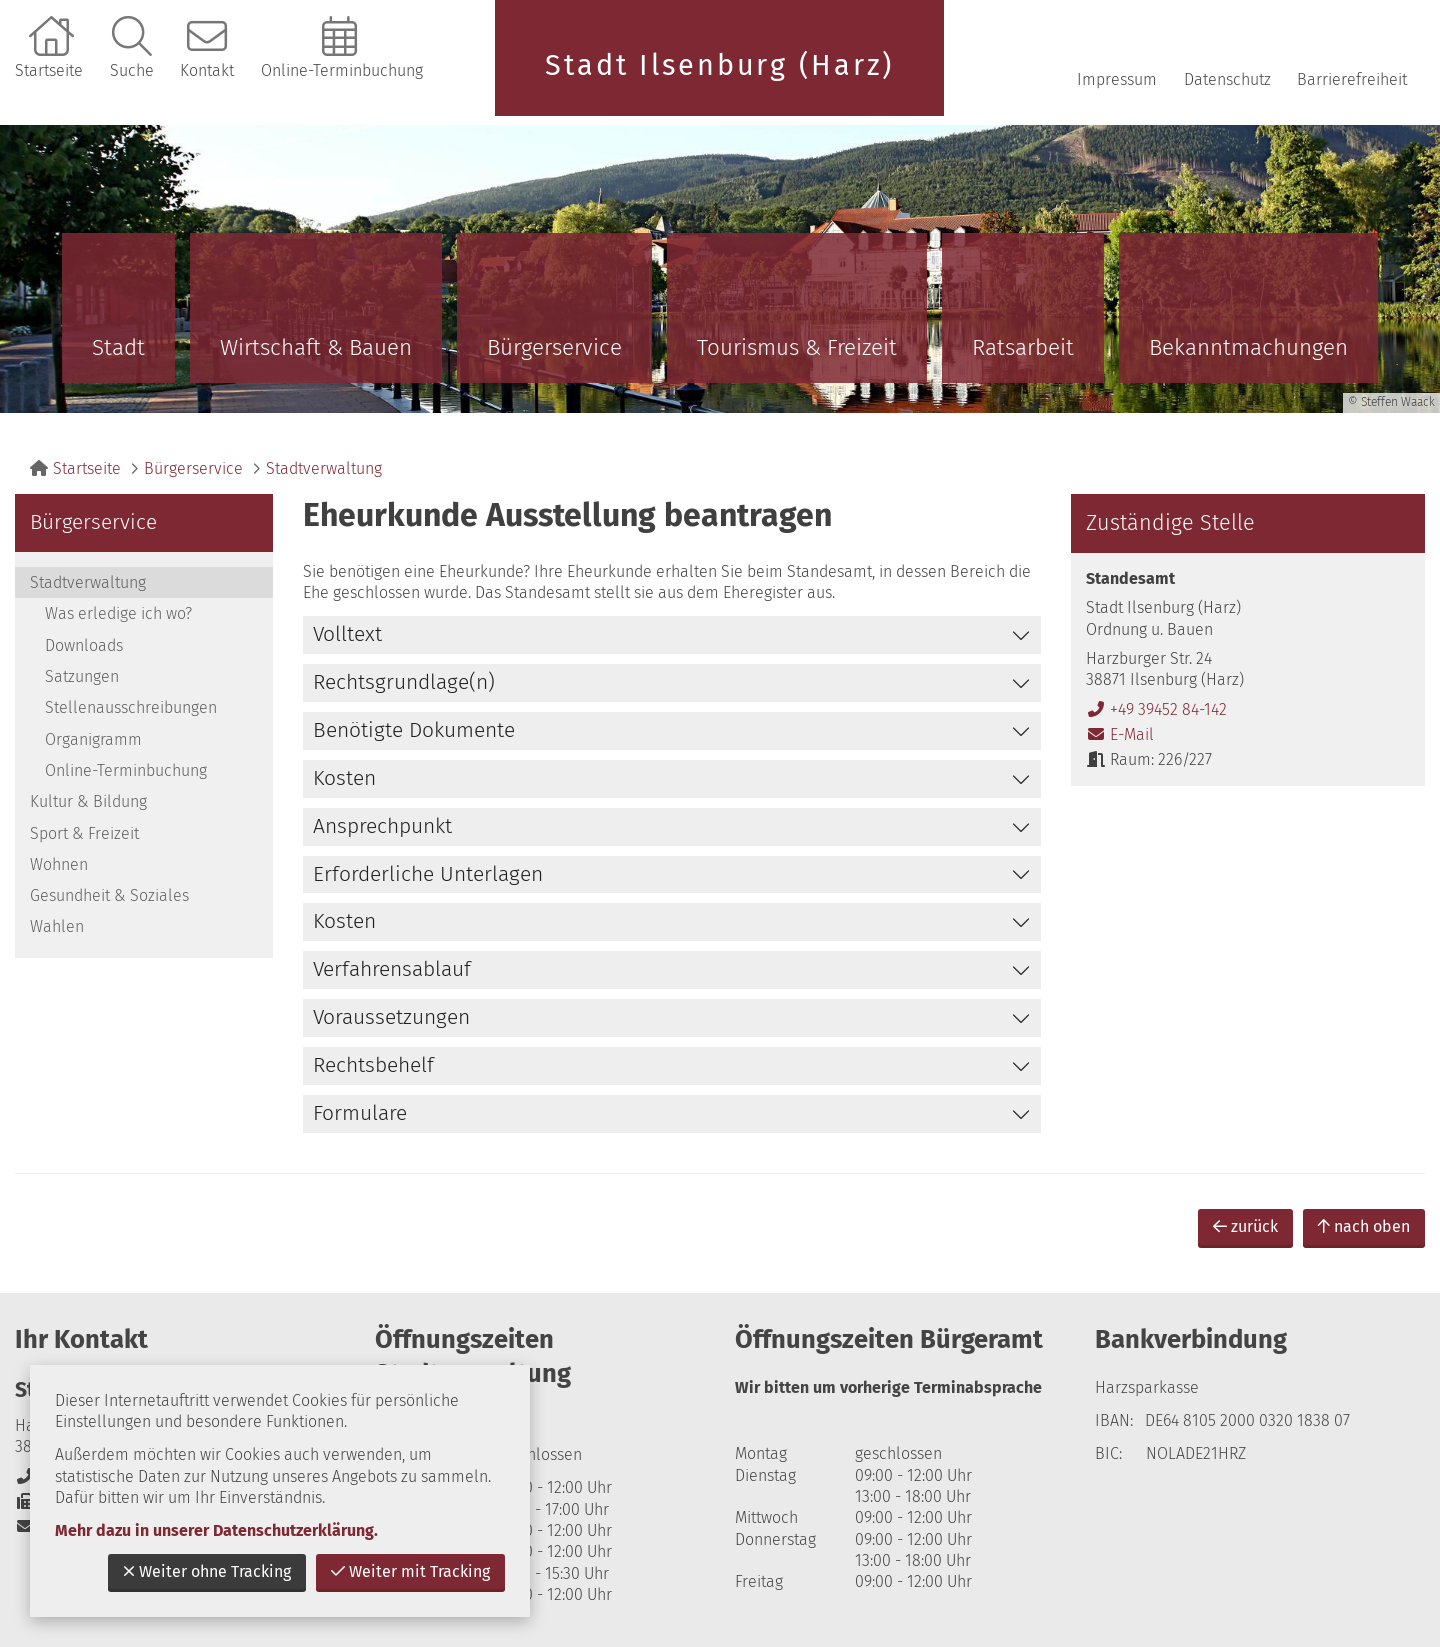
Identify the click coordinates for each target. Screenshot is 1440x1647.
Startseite (49, 70)
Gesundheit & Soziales (109, 895)
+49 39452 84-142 (1156, 709)
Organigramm (93, 739)
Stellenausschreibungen (131, 707)
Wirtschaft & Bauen (316, 347)
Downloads (84, 645)
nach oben (1364, 1226)
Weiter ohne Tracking (207, 1571)
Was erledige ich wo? (118, 613)
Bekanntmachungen (1248, 347)
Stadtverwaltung (324, 468)
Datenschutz (1227, 79)
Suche (132, 70)
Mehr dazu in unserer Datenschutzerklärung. (216, 1530)
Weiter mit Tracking (410, 1571)
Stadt (118, 347)
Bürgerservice (554, 347)
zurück (1245, 1226)
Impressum (1117, 79)
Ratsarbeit (1023, 347)
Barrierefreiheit (1352, 79)
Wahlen (57, 926)
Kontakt (207, 70)
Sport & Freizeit (84, 833)
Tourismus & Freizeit (797, 347)
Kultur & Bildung (88, 801)
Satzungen (82, 676)
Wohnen (59, 864)
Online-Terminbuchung (342, 70)
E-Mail (1120, 734)
